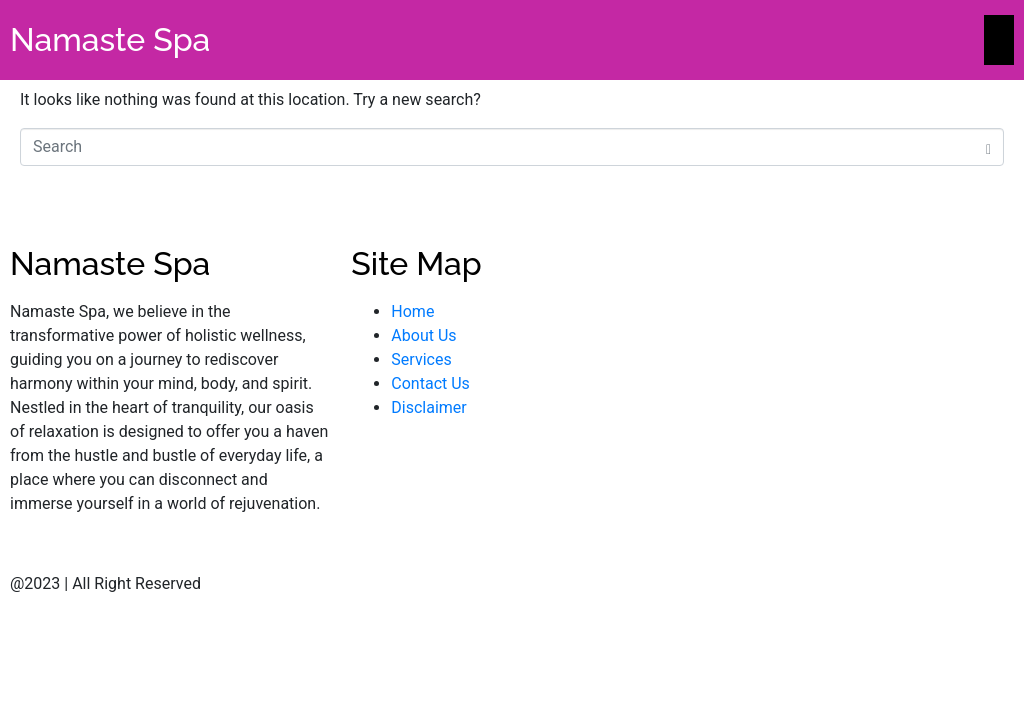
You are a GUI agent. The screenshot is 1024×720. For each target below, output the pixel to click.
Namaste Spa (110, 39)
